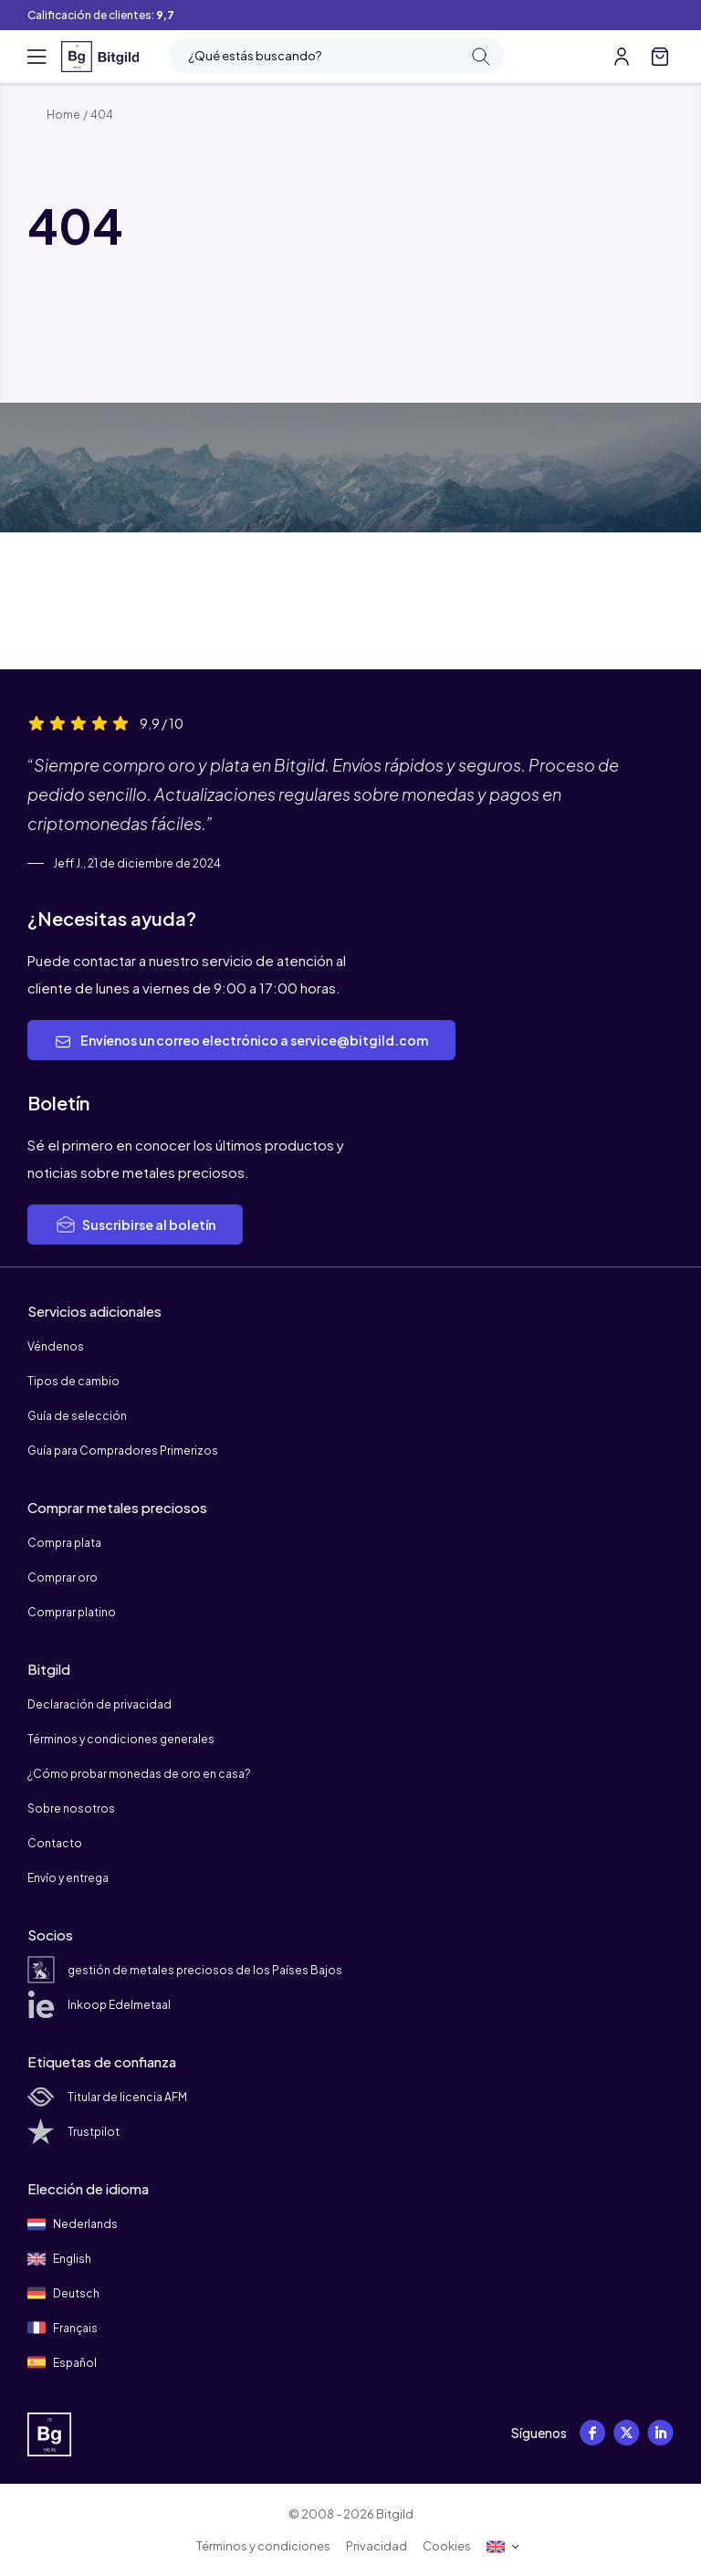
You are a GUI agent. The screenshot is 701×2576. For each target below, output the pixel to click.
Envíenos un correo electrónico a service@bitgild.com (241, 1041)
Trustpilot (73, 2132)
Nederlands (72, 2224)
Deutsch (63, 2293)
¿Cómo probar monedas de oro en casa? (139, 1774)
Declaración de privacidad (99, 1704)
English (59, 2259)
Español (62, 2362)
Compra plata (64, 1543)
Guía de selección (77, 1416)
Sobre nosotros (71, 1808)
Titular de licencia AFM (107, 2097)
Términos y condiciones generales (120, 1739)
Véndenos (55, 1346)
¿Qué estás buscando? (339, 56)
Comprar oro (62, 1577)
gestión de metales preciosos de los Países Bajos (184, 1970)
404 (101, 114)
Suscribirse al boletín (135, 1224)
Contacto (54, 1843)
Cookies (447, 2546)
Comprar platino (71, 1612)
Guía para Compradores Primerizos (122, 1450)
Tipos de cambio (73, 1381)
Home (53, 114)
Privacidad (376, 2546)
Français (62, 2327)
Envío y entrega (68, 1878)
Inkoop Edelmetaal (99, 2005)
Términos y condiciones (263, 2546)
